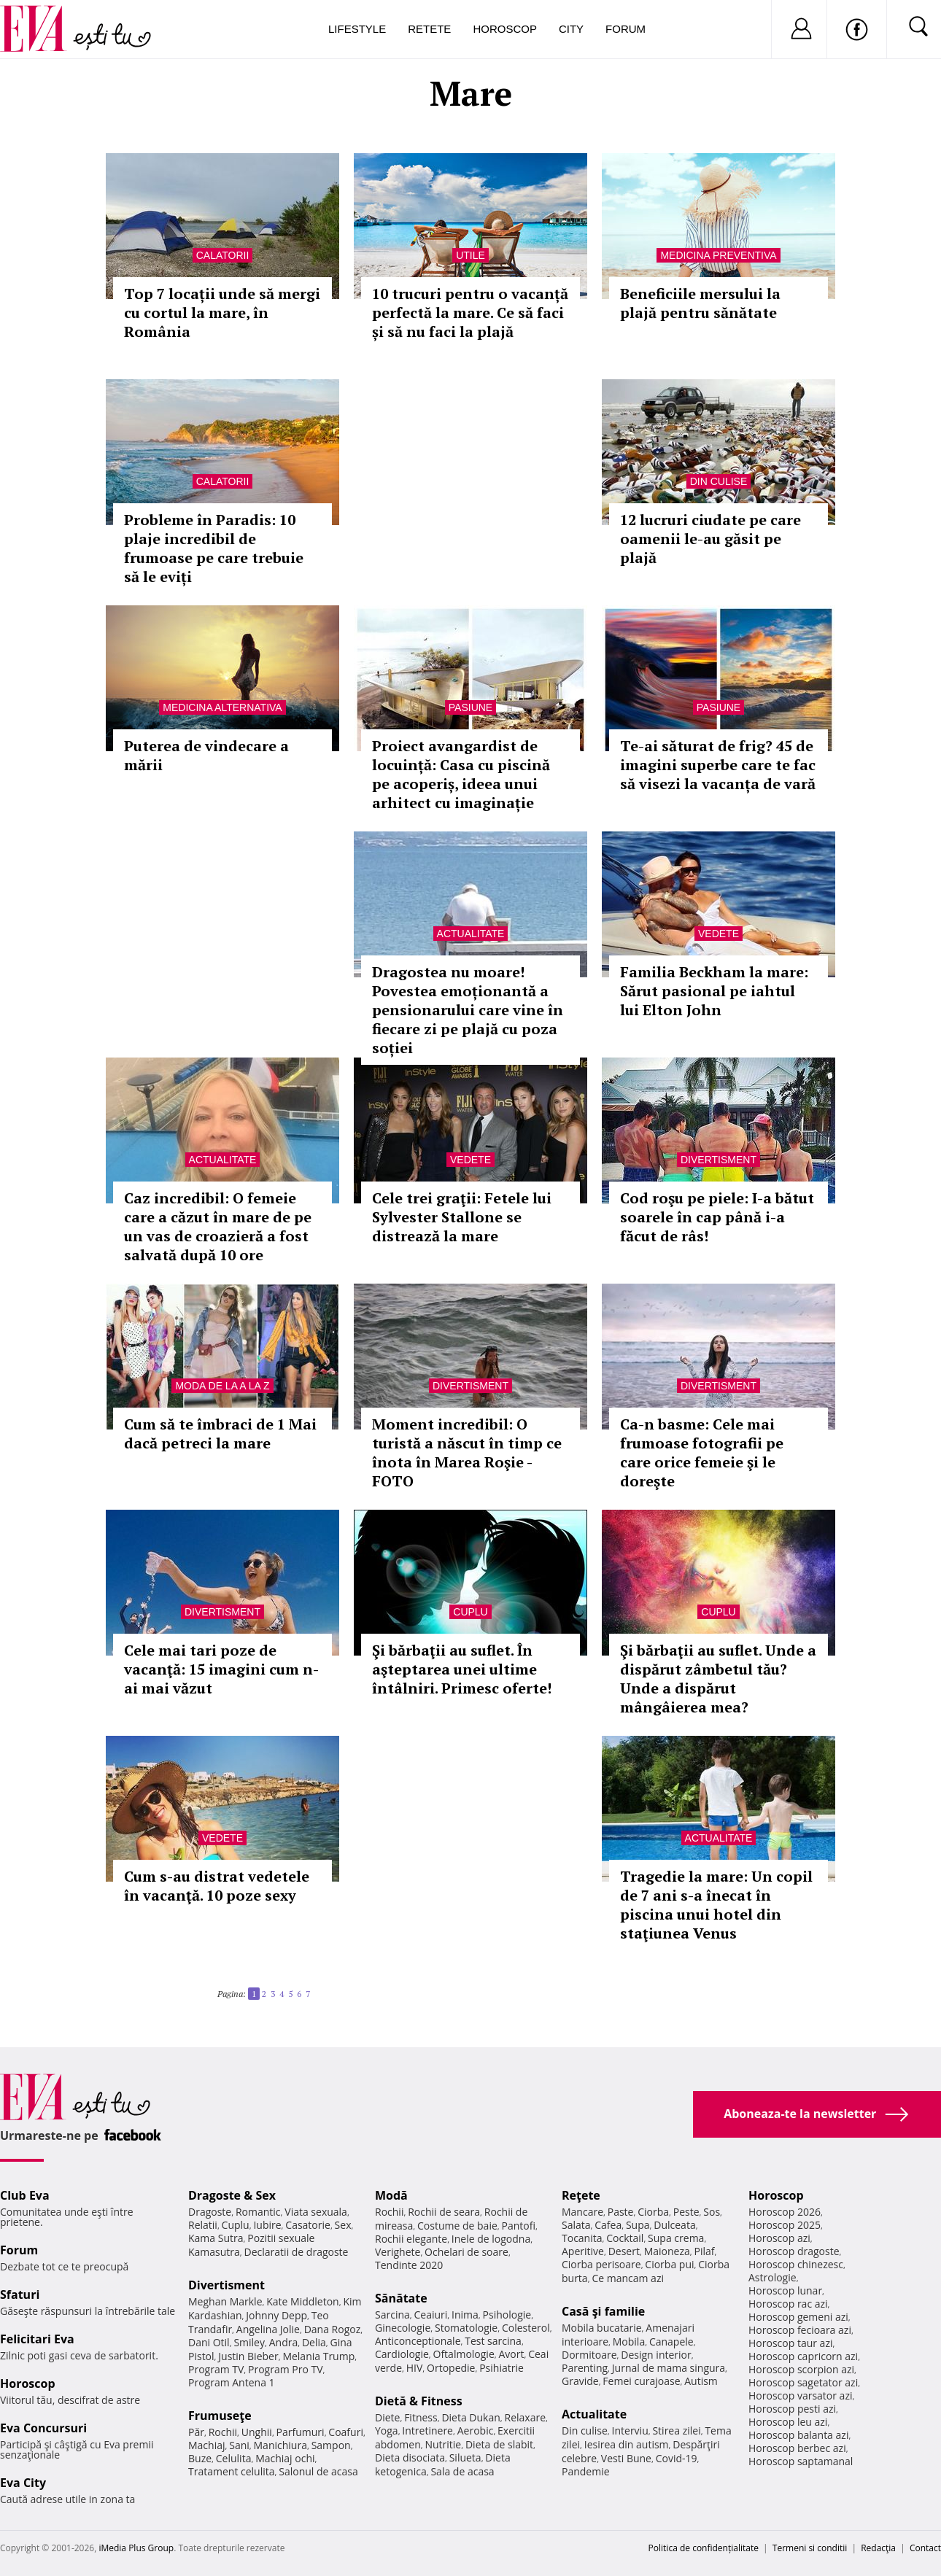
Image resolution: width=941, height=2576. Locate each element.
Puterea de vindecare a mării (206, 755)
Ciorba (653, 2212)
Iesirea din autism (626, 2444)
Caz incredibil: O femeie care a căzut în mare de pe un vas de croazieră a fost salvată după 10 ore (217, 1226)
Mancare (582, 2212)
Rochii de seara (444, 2212)
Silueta (465, 2457)
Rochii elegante (411, 2239)
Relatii (202, 2225)
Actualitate (471, 933)
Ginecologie (402, 2328)
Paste (621, 2212)
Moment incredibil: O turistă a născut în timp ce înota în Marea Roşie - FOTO (467, 1452)
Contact (925, 2548)
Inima (465, 2314)
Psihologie (507, 2314)
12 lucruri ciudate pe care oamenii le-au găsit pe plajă (710, 538)
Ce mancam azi (628, 2278)
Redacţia (878, 2548)
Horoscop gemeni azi (798, 2317)
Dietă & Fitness (418, 2401)
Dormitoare (589, 2355)
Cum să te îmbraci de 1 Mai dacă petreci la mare (220, 1433)
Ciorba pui (669, 2264)
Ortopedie (451, 2368)
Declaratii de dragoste (296, 2252)
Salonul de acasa (318, 2471)
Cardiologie (402, 2354)
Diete (387, 2417)
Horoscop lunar (785, 2290)
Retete (429, 29)
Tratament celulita (231, 2471)
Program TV (216, 2369)
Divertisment (718, 1159)
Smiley (249, 2342)
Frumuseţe (220, 2416)
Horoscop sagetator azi (803, 2382)
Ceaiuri (431, 2314)
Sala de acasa (462, 2471)
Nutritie (443, 2444)
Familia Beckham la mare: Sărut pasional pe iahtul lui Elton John (714, 991)
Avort (511, 2354)
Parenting (585, 2368)
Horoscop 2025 (784, 2225)
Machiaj (206, 2445)
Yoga (386, 2430)
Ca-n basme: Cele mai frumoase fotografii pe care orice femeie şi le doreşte (701, 1452)
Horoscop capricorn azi (803, 2356)
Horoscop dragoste (794, 2251)
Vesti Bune (626, 2458)
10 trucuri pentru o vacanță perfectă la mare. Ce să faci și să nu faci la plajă (470, 312)
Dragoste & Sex (232, 2195)
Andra (283, 2342)
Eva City (23, 2483)
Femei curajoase (641, 2381)
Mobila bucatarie (602, 2328)
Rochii (223, 2432)
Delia (314, 2342)
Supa (638, 2225)
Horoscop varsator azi (800, 2395)
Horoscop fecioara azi (799, 2330)
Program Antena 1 (231, 2382)
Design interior (656, 2355)
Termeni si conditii (810, 2548)
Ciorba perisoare (601, 2264)
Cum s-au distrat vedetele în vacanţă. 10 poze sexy (216, 1885)
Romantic (258, 2212)
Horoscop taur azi (790, 2343)
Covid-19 (676, 2458)
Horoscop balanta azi (798, 2435)
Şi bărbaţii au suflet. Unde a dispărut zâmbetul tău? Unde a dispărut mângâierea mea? (718, 1678)
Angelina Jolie (268, 2329)
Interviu (630, 2430)
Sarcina (392, 2314)
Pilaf (704, 2251)
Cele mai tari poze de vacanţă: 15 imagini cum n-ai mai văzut (221, 1669)
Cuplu (470, 1612)
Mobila (629, 2341)
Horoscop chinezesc (795, 2264)
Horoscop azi (779, 2238)
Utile (470, 255)
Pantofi (518, 2225)
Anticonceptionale (418, 2341)
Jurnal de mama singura (668, 2368)
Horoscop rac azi (788, 2304)
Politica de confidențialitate (703, 2548)
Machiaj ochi (284, 2458)
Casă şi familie (603, 2311)
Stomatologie (466, 2328)
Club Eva (25, 2195)
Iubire (267, 2225)
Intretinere (427, 2430)
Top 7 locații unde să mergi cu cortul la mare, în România (222, 312)
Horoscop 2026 (784, 2212)
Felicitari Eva (37, 2339)
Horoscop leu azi (787, 2422)
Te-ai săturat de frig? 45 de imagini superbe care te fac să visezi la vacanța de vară (718, 765)
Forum (625, 29)
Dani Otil (209, 2342)
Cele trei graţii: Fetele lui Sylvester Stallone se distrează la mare (461, 1217)
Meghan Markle (225, 2301)
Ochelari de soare (466, 2252)
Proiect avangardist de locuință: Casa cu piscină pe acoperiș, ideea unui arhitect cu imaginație (461, 774)
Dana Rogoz (332, 2329)
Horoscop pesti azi (792, 2409)
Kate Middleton (302, 2301)
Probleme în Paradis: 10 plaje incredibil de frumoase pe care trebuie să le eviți (213, 548)
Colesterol (526, 2328)
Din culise (719, 481)
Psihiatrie (501, 2368)
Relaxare (525, 2417)
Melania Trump (318, 2356)
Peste (686, 2212)
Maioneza (667, 2251)
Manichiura (280, 2445)
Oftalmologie (464, 2354)
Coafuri (345, 2432)
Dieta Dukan (470, 2417)
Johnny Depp (276, 2315)
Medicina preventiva (718, 255)
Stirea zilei (676, 2430)
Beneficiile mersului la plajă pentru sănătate (700, 303)
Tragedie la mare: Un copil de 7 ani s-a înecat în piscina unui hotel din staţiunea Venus (716, 1904)
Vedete (718, 933)
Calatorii (222, 255)
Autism (701, 2381)
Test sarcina (493, 2341)
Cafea (608, 2225)
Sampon (331, 2445)
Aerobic (475, 2430)
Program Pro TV (285, 2369)
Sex (343, 2225)
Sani (239, 2445)
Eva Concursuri (43, 2428)
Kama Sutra (215, 2238)
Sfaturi (19, 2294)
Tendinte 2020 (409, 2265)
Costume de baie (457, 2225)
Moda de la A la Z (222, 1386)
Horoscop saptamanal (800, 2461)
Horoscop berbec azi (797, 2448)
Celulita (234, 2458)
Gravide (580, 2381)
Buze (200, 2458)
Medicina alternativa (222, 707)
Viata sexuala (315, 2212)
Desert (624, 2251)
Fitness (421, 2417)
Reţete (581, 2195)
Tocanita (582, 2238)
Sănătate (401, 2298)
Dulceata (674, 2225)
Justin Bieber (248, 2356)
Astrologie (772, 2277)
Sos (711, 2212)
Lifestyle (357, 29)
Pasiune (470, 707)
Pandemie (586, 2471)
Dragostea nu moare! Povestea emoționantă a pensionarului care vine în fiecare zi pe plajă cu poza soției (467, 1010)
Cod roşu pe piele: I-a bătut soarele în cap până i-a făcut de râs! (717, 1217)
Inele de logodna (491, 2239)
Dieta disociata (410, 2457)
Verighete (397, 2252)
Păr (196, 2432)
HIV (414, 2368)
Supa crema (676, 2238)
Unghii (256, 2432)
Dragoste (209, 2212)
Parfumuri (300, 2432)
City (571, 29)
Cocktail (624, 2238)
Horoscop (505, 29)
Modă (391, 2195)
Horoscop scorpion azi (801, 2369)
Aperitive (583, 2251)
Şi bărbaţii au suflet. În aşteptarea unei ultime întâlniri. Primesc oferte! (461, 1669)
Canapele (671, 2341)
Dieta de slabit (499, 2444)
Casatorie (307, 2225)
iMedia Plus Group (136, 2548)
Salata (576, 2225)
